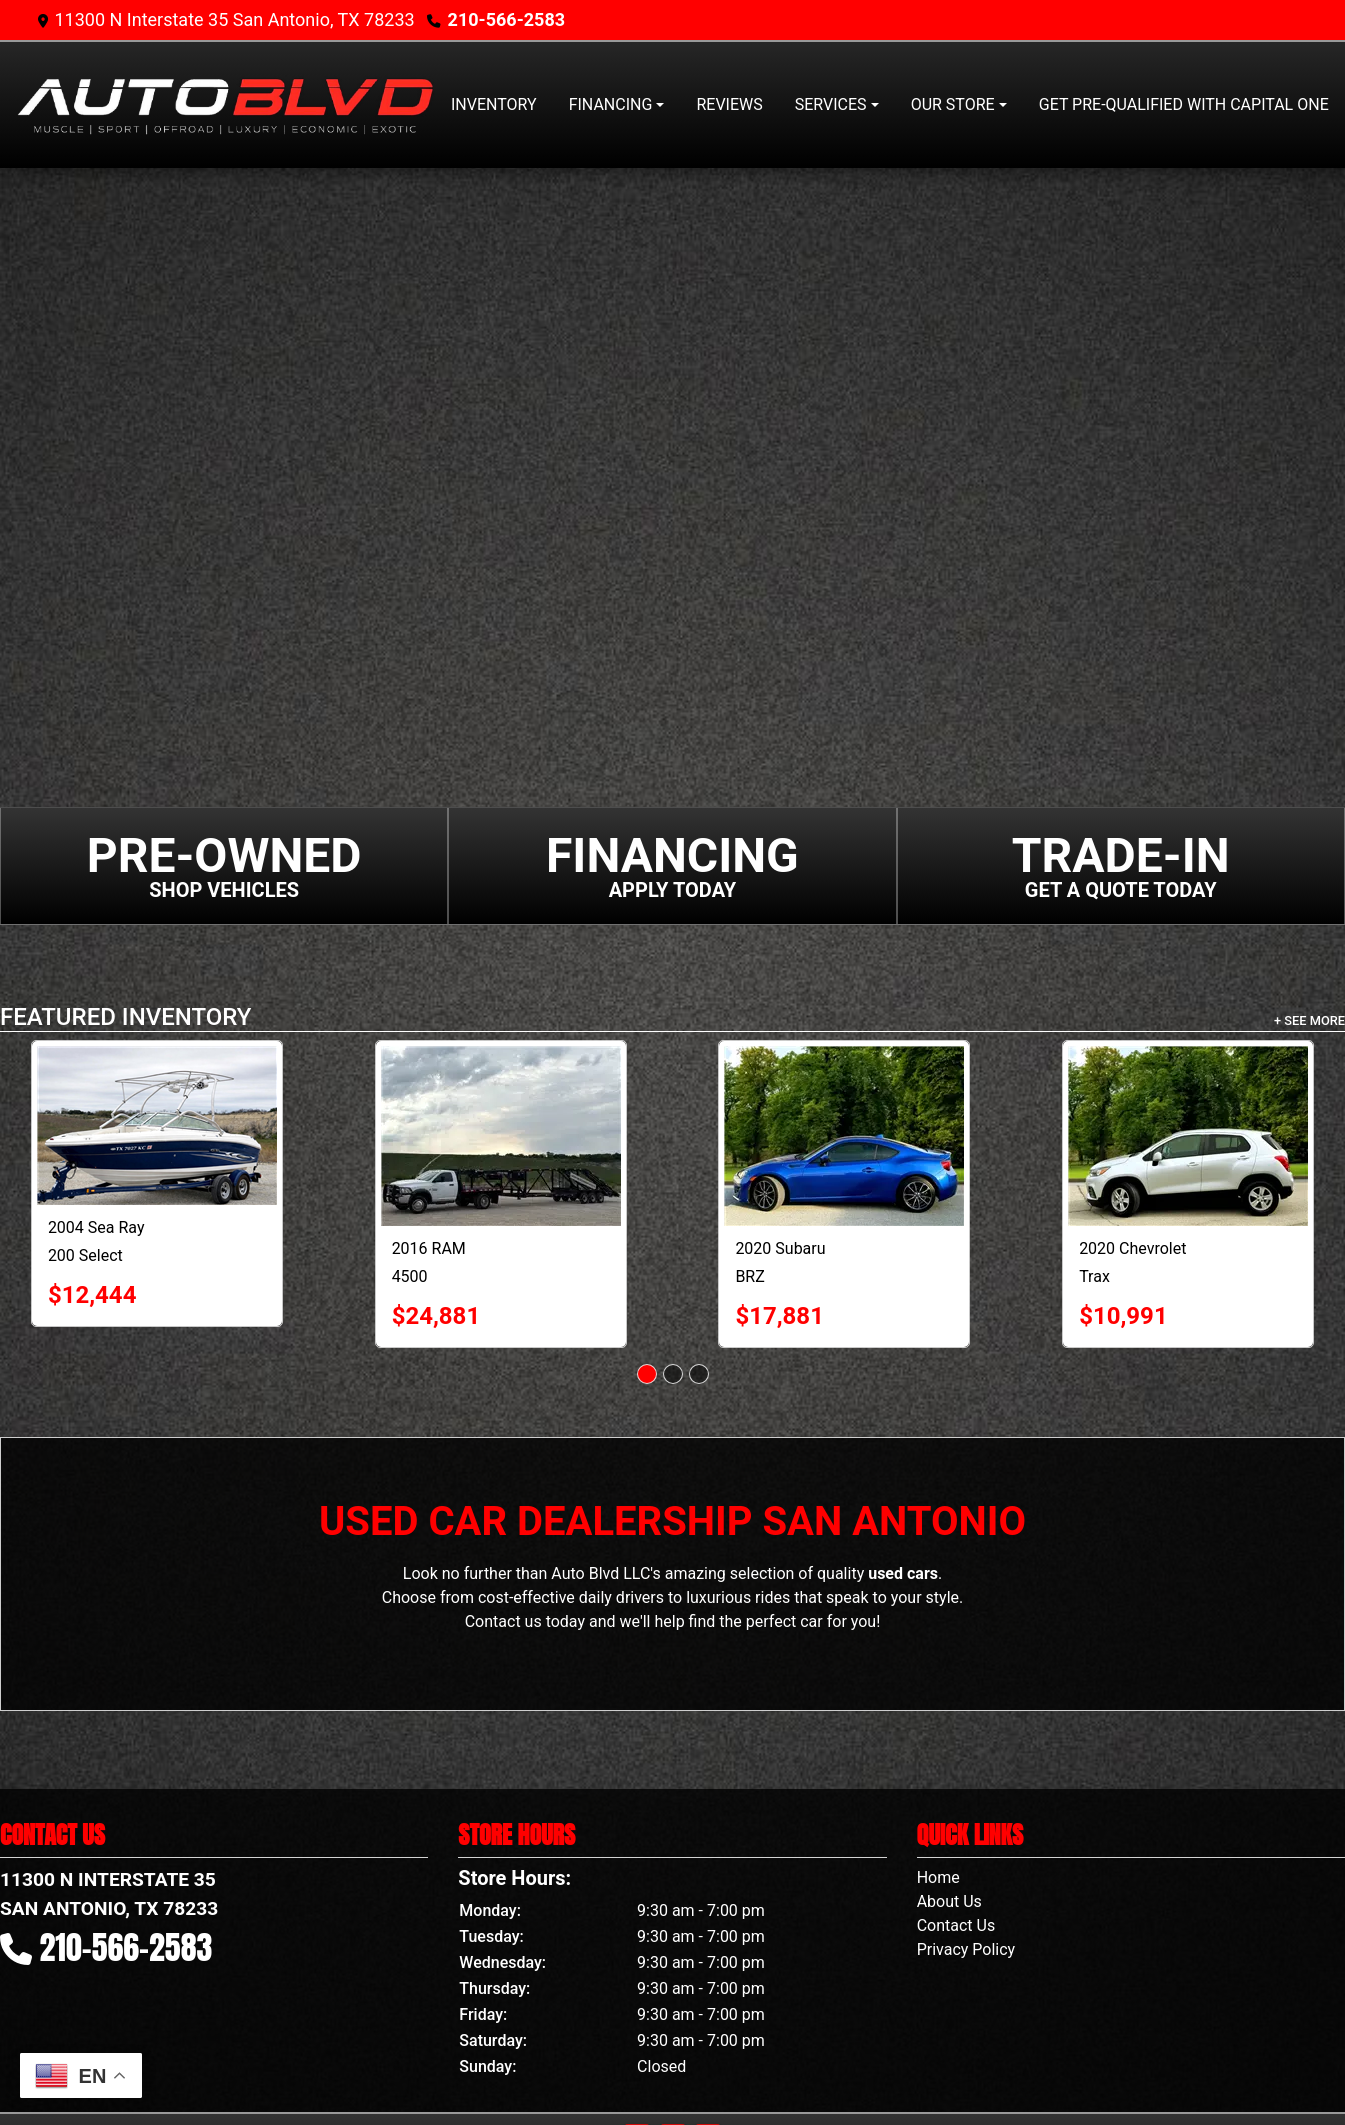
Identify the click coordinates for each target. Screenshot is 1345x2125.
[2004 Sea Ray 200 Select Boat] (157, 1125)
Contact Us (956, 1925)
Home (938, 1877)
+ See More (1309, 1020)
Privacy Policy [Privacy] (966, 1949)
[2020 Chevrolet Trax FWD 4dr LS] (1188, 1136)
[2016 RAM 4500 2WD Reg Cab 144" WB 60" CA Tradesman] (501, 1136)
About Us (949, 1901)
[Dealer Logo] (225, 105)
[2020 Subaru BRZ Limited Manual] (844, 1136)
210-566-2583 (506, 19)
